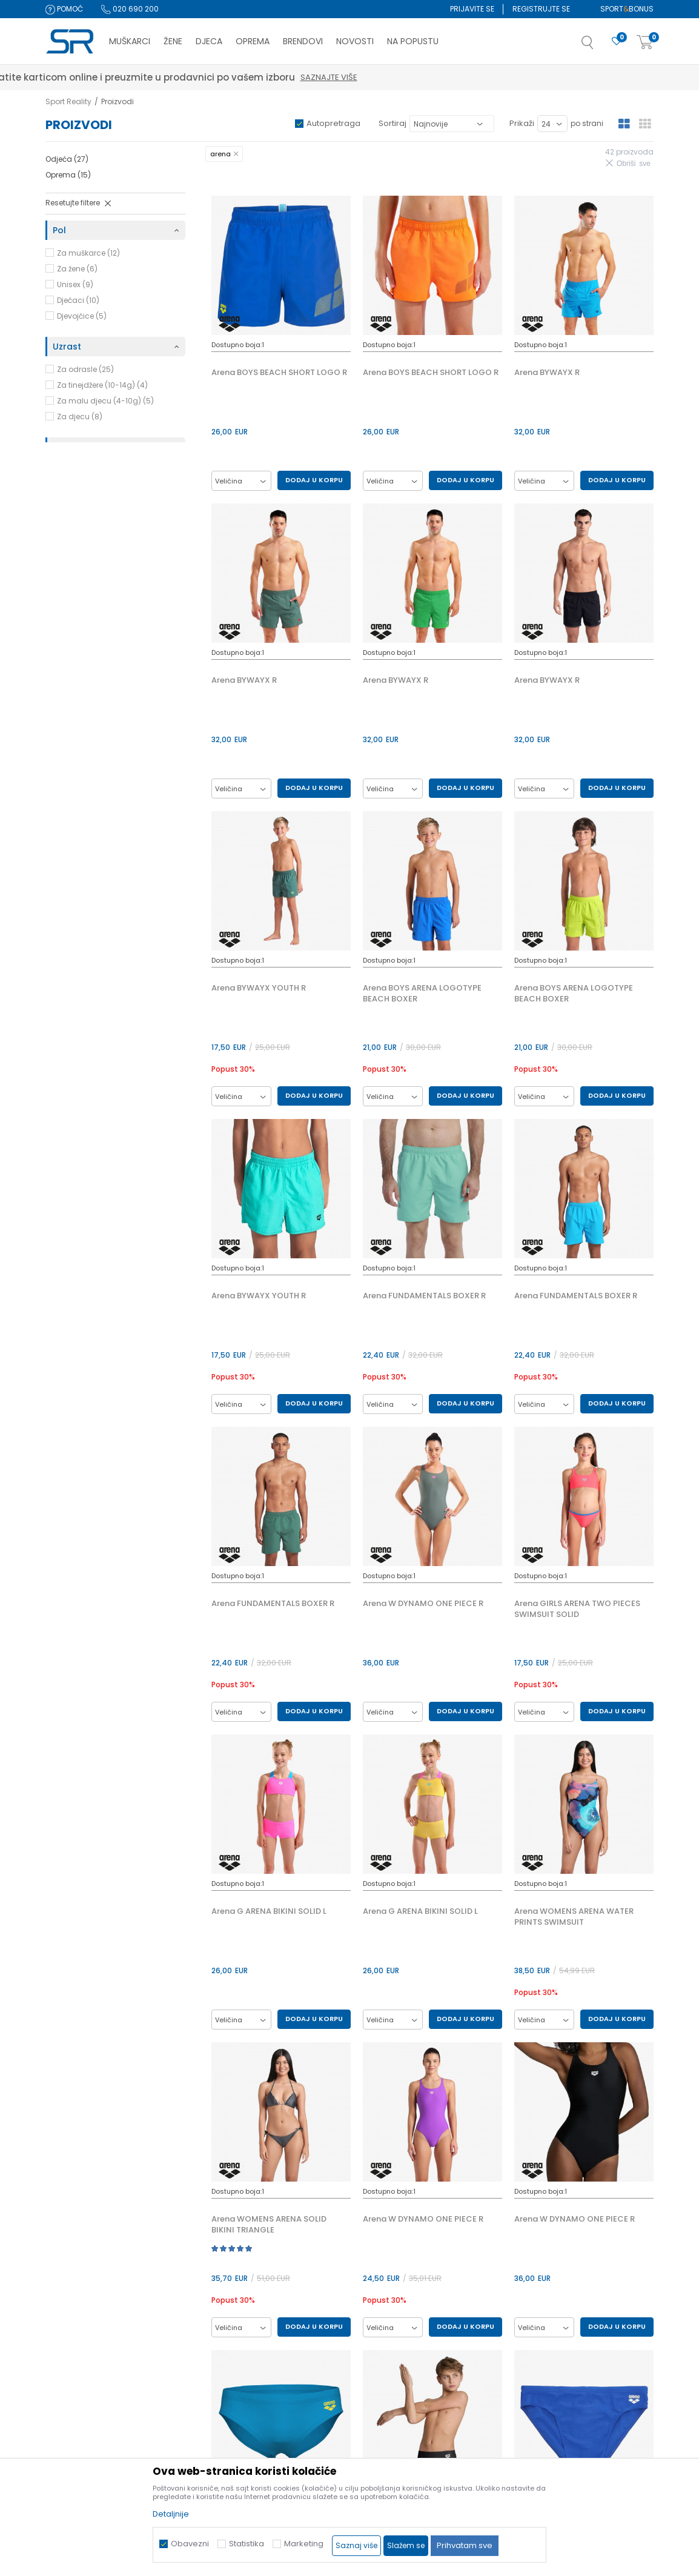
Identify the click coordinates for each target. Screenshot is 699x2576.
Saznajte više (545, 77)
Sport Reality (68, 101)
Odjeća (66, 159)
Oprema (68, 175)
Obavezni (190, 2543)
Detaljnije (171, 2514)
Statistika (246, 2543)
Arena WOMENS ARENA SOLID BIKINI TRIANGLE (268, 2225)
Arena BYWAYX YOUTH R (258, 988)
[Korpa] (645, 42)
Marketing (303, 2543)
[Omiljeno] (616, 41)
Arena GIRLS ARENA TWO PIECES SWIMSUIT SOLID (577, 1609)
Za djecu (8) (79, 416)
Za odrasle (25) (85, 369)
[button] (600, 46)
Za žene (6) (77, 269)
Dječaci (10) (78, 300)
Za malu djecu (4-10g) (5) (105, 401)
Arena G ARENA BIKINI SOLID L (268, 1911)
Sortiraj (392, 123)
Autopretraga (333, 123)
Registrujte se (541, 9)
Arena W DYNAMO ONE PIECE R (423, 1603)
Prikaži (521, 123)
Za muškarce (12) (88, 253)
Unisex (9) (75, 284)
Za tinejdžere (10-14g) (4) (102, 385)
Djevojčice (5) (82, 316)
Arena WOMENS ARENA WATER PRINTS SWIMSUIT (574, 1917)
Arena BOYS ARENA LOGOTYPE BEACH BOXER (422, 993)
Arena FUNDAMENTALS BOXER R (424, 1295)
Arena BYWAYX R (547, 372)
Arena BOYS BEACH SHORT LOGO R (279, 372)
